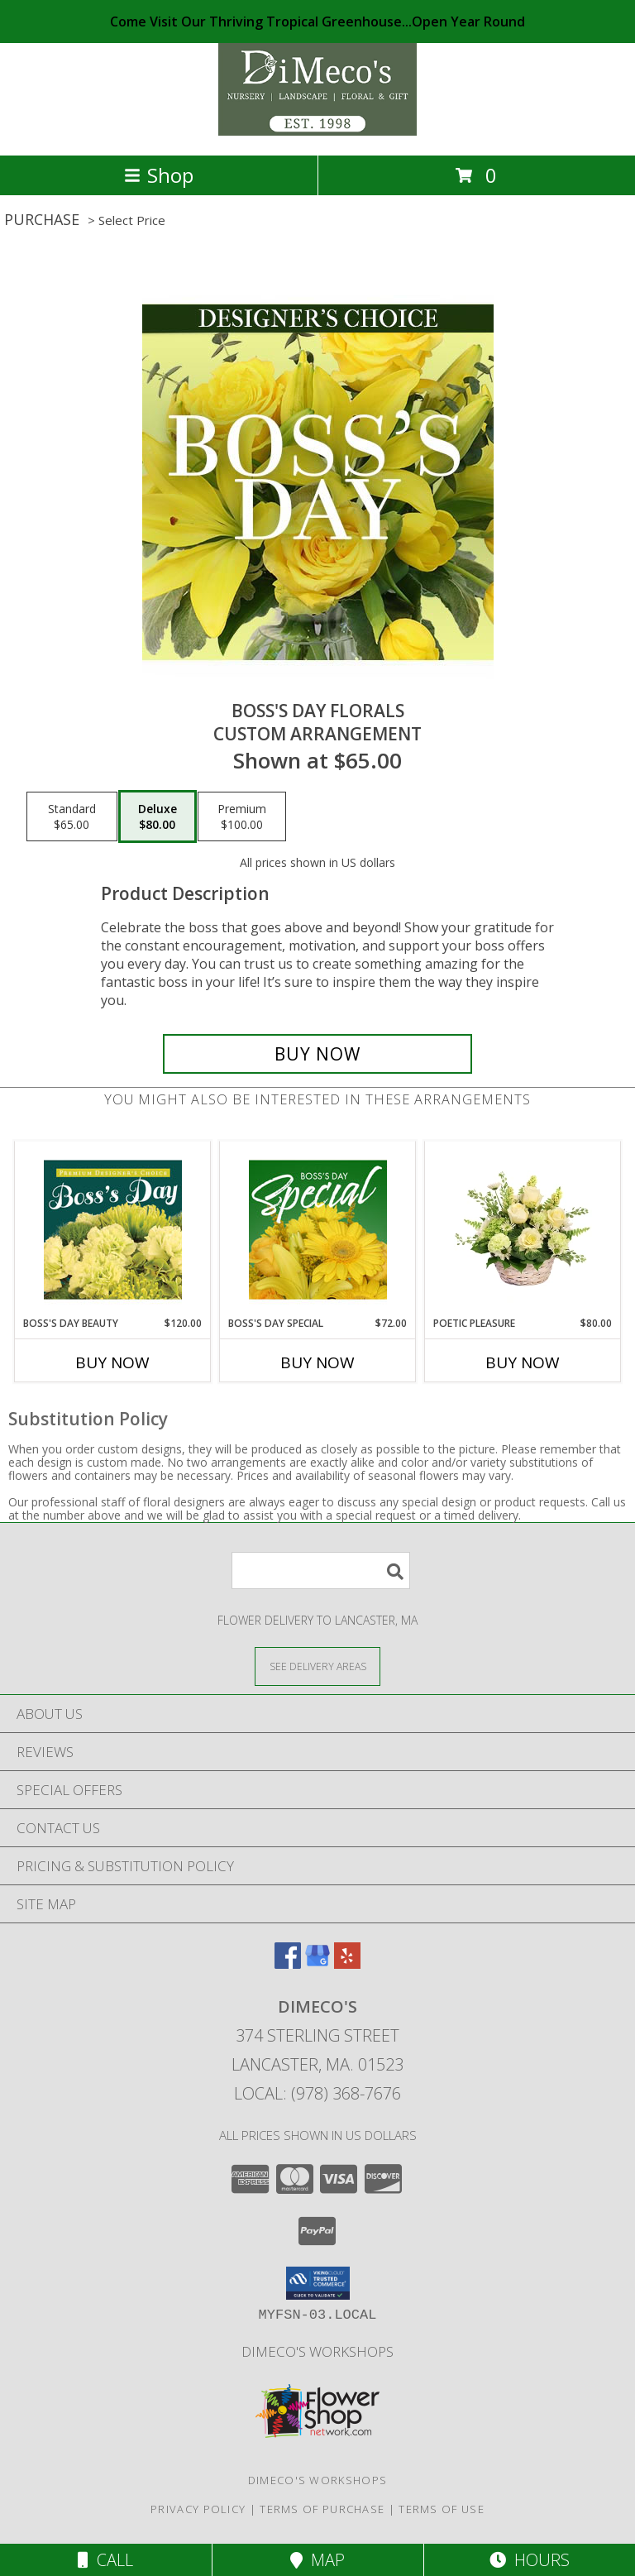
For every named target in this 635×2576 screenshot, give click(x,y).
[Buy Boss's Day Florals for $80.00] (317, 1054)
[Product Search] (321, 1570)
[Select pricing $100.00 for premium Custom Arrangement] (241, 816)
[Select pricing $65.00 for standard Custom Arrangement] (72, 816)
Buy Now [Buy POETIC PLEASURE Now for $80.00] (522, 1362)
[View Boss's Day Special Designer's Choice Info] (318, 1229)
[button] (318, 2283)
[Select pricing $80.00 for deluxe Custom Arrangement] (157, 816)
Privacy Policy (198, 2509)
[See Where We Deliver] (317, 1665)
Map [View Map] (317, 2560)
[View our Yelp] (347, 1963)
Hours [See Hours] (529, 2560)
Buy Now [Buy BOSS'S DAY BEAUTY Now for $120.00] (112, 1362)
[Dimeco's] (317, 131)
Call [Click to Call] (105, 2560)
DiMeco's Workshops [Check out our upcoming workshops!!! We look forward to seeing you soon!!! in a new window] (317, 2351)
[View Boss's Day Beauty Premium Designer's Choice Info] (113, 1229)
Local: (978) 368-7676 (317, 2093)
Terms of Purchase (322, 2509)
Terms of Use (442, 2509)
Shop (158, 175)
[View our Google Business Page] (317, 1963)
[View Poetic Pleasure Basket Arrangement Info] (523, 1229)
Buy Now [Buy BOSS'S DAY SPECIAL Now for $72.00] (317, 1362)
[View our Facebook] (288, 1963)
